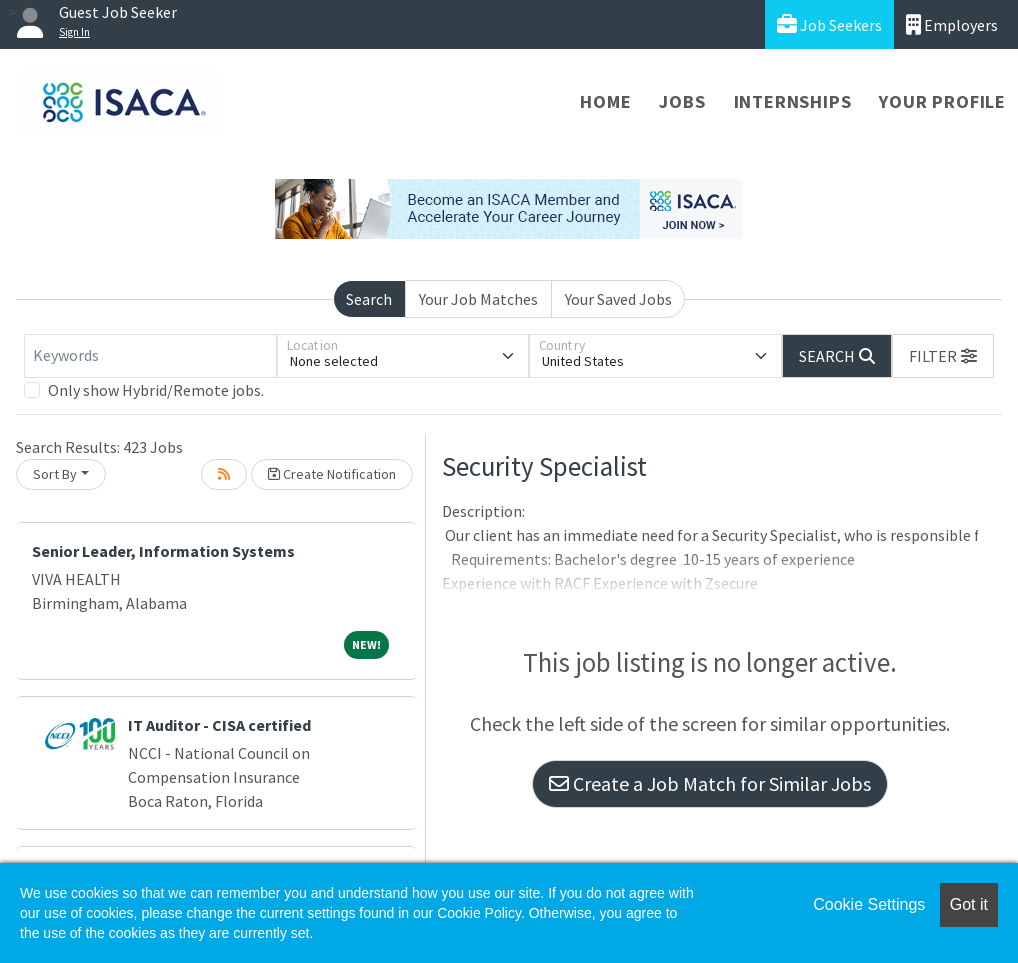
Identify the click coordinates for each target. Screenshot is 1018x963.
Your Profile (942, 101)
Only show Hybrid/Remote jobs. (156, 390)
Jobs (682, 101)
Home (605, 101)
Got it (969, 904)
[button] (943, 356)
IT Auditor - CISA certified (219, 725)
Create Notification (332, 474)
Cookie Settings (869, 904)
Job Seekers (829, 24)
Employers (952, 24)
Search (369, 299)
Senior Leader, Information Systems (163, 551)
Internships (793, 101)
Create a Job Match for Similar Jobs (710, 783)
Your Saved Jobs (618, 299)
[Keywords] (150, 356)
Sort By (55, 474)
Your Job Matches (478, 299)
